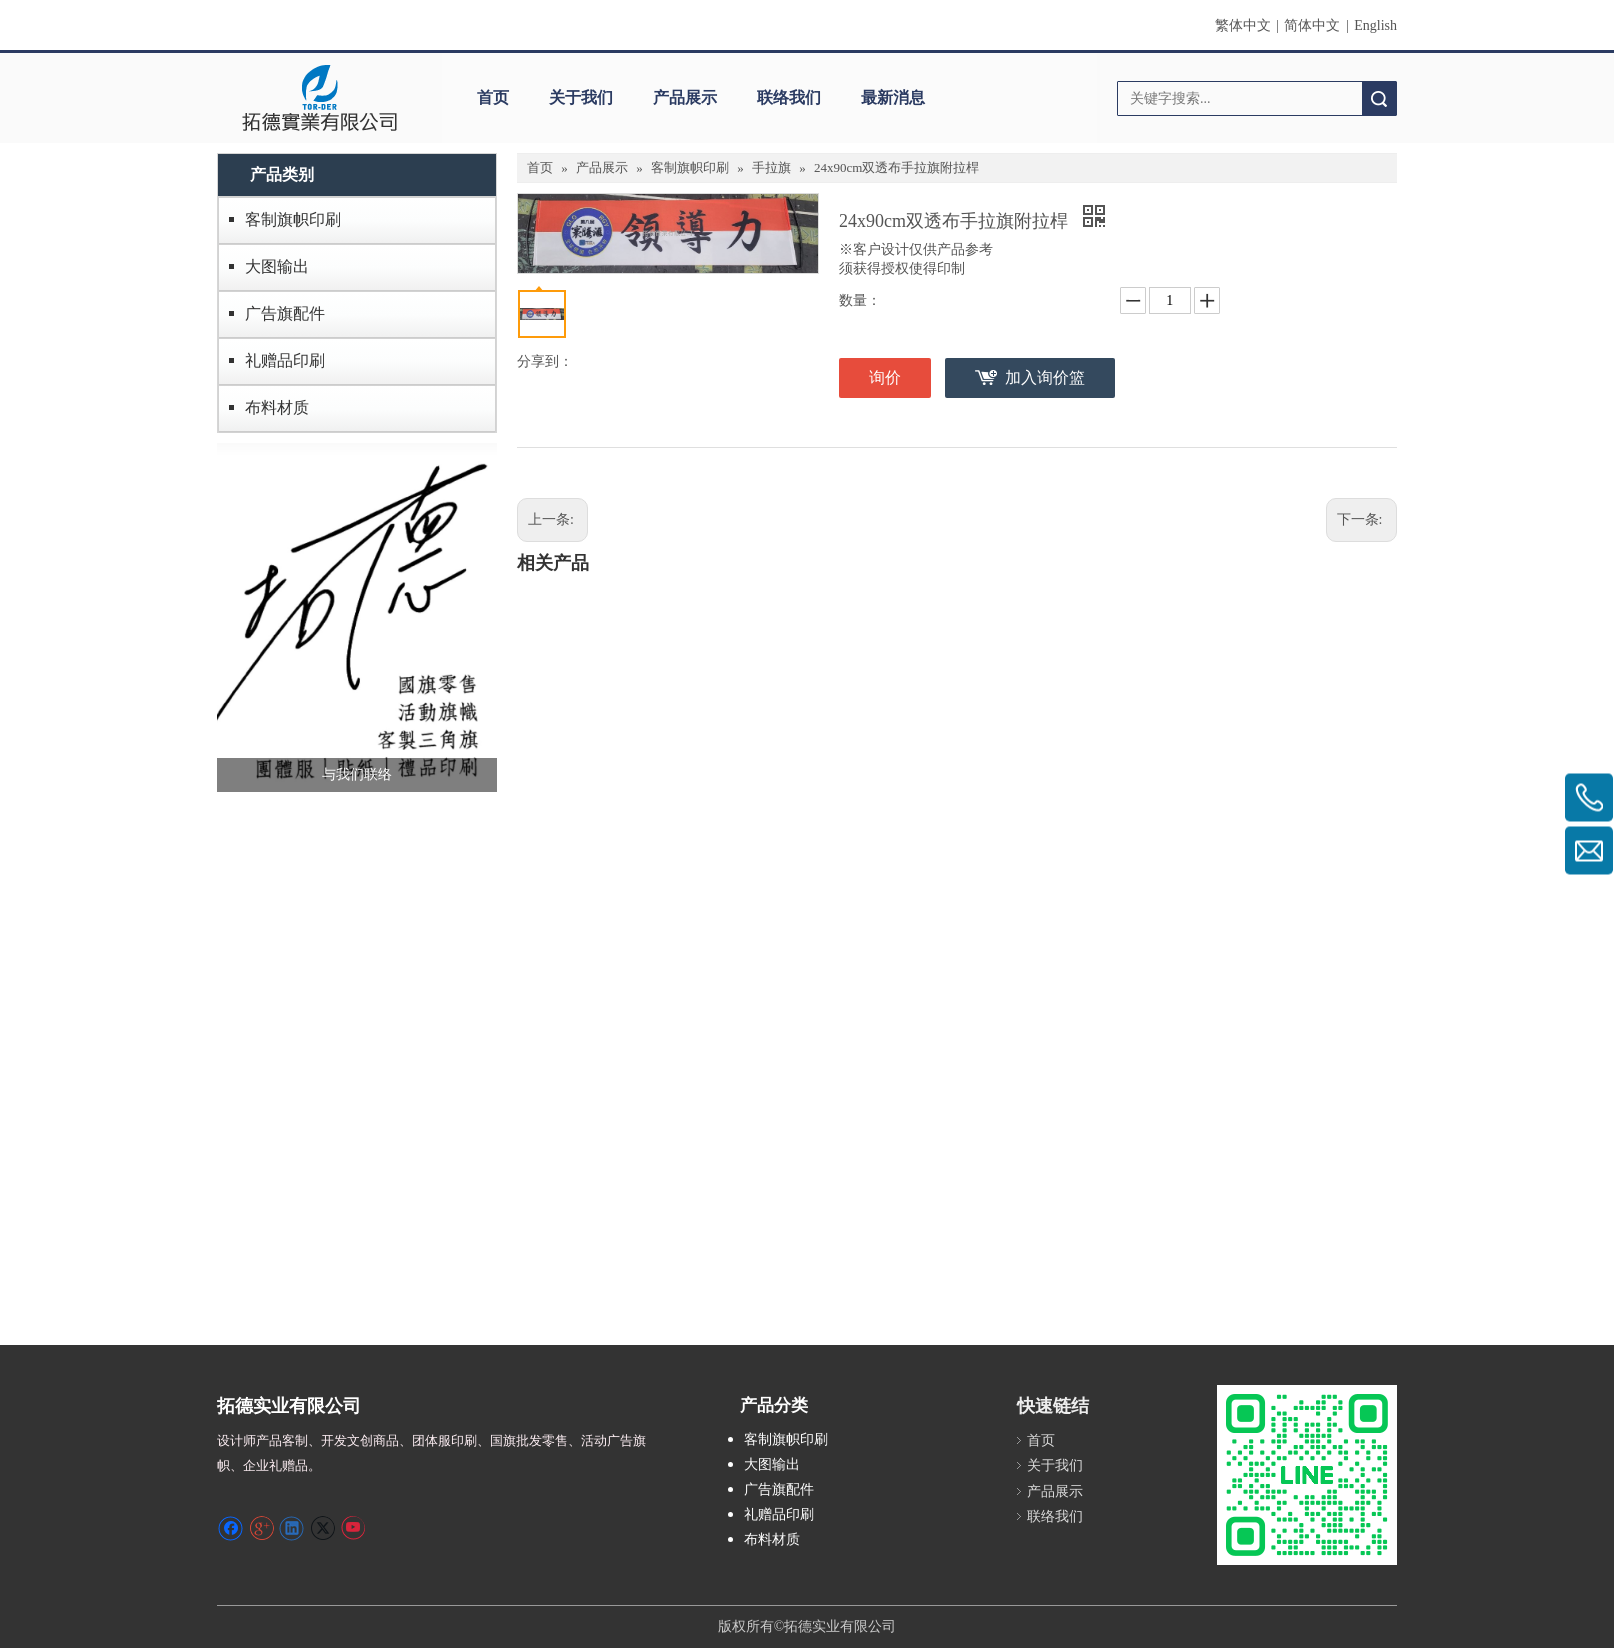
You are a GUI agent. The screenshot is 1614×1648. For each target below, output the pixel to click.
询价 (885, 377)
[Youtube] (352, 1528)
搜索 (1379, 98)
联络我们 (789, 97)
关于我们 (581, 97)
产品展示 (685, 97)
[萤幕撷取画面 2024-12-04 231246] (357, 617)
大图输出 (277, 266)
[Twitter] (322, 1528)
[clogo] (319, 98)
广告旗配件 (285, 313)
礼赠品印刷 (285, 360)
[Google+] (261, 1528)
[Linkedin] (291, 1528)
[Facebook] (230, 1528)
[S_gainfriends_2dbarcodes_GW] (1307, 1475)
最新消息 (893, 97)
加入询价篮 (1045, 377)
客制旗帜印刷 (293, 219)
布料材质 (277, 407)
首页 (493, 97)
